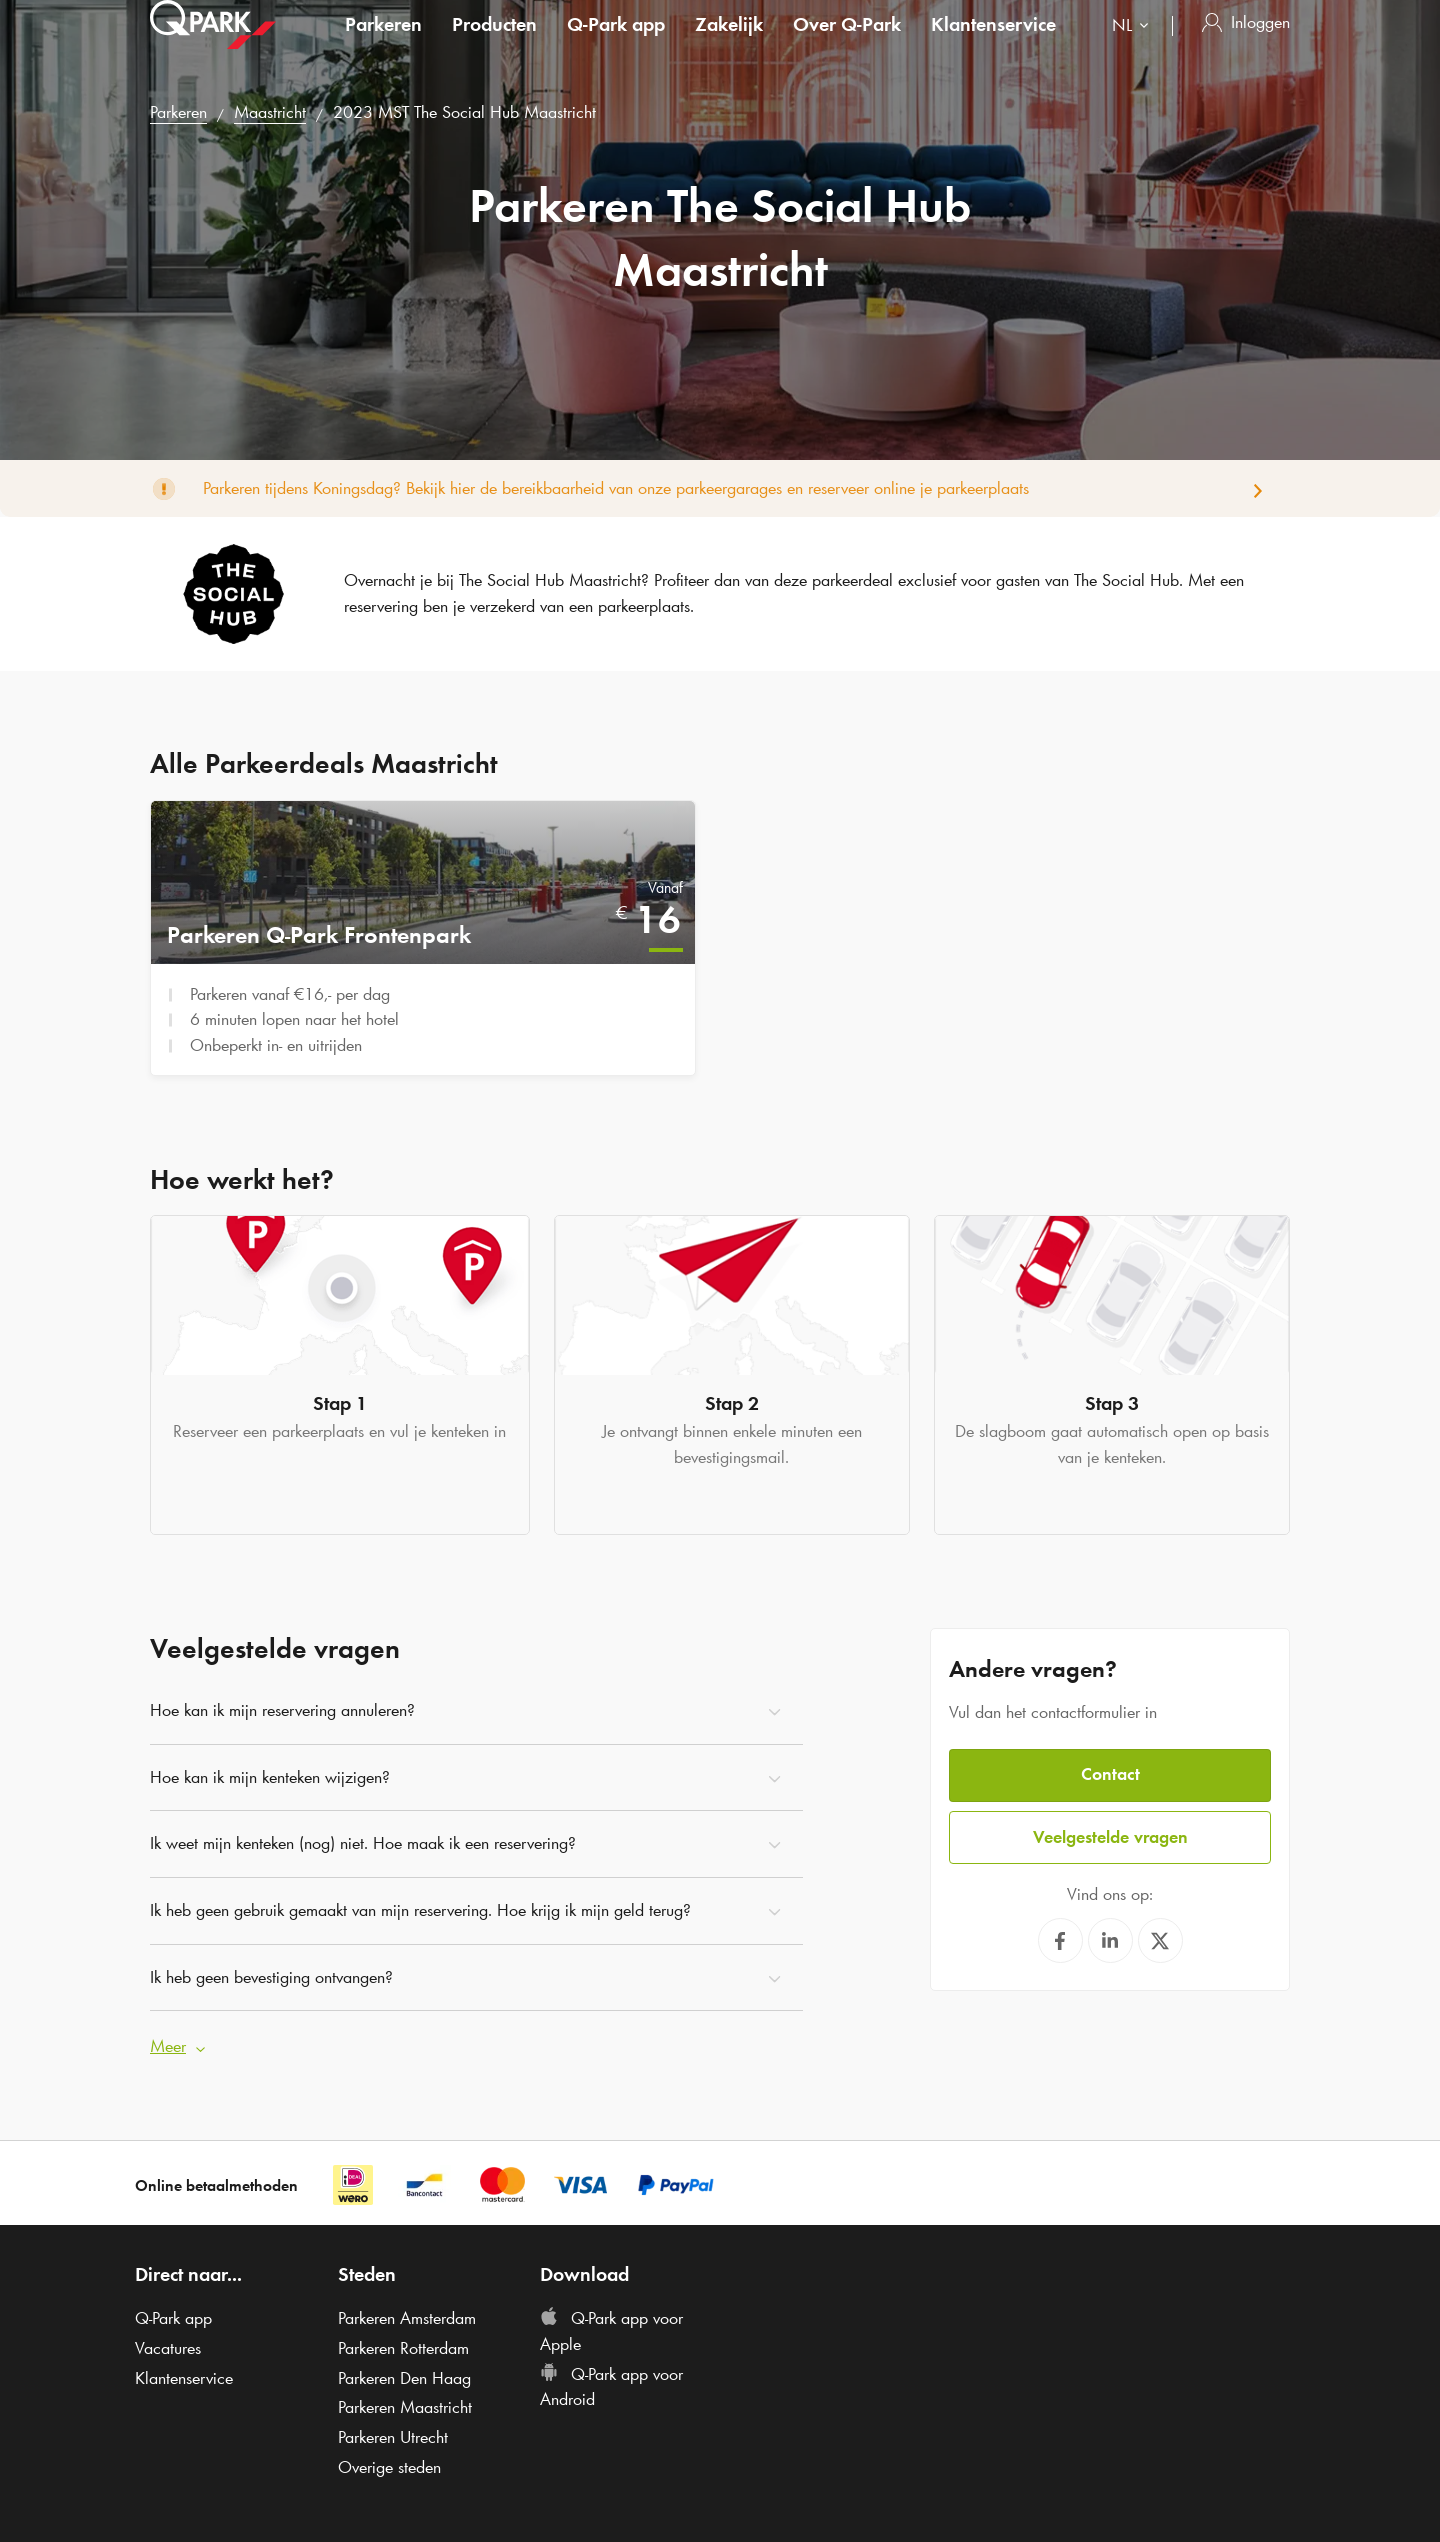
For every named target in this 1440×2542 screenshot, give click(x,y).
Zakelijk (729, 44)
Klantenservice (993, 44)
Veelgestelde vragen (1110, 1830)
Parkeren (383, 44)
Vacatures (168, 2343)
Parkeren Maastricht (405, 2403)
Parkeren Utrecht (393, 2432)
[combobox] (1134, 47)
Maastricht (270, 112)
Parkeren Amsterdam (407, 2313)
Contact (1110, 1770)
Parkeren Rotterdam (403, 2343)
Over (847, 44)
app (616, 44)
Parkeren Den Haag (404, 2373)
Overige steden (389, 2462)
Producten (494, 44)
